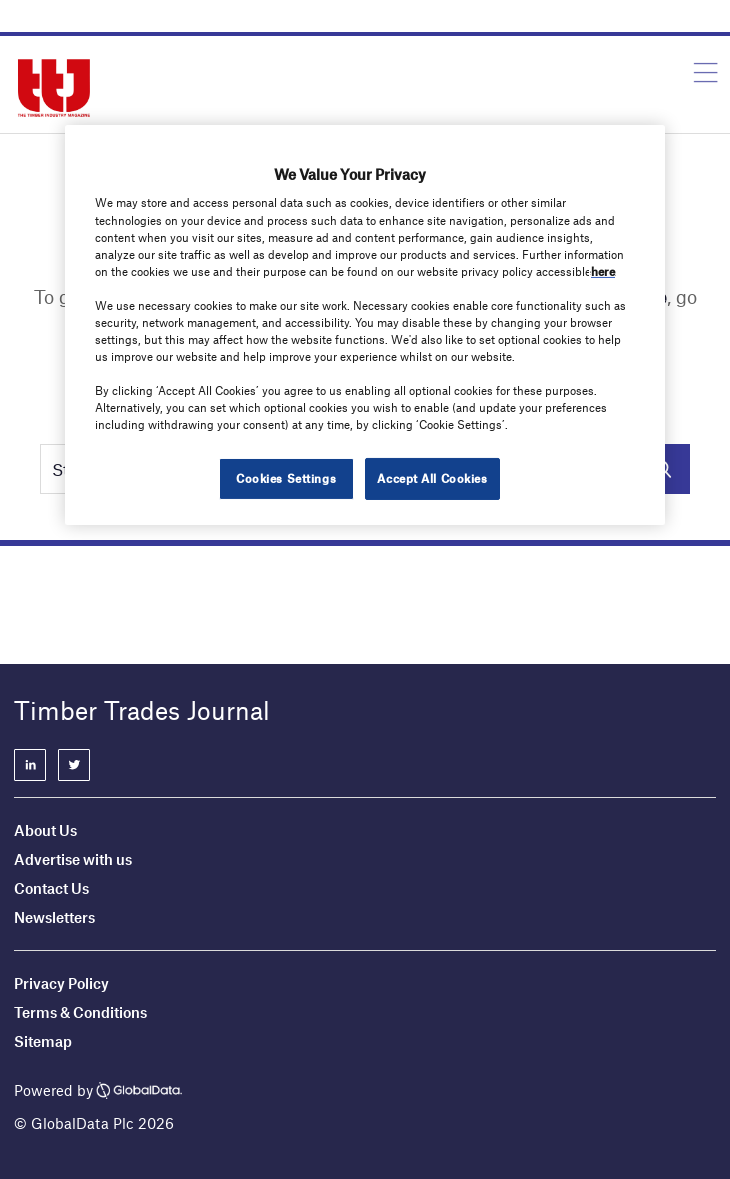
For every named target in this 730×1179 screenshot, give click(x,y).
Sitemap (43, 1041)
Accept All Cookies (432, 478)
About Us (45, 830)
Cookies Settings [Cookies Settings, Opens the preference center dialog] (286, 478)
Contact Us (51, 888)
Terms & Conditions (80, 1012)
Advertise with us (73, 859)
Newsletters (56, 917)
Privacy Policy (61, 983)
